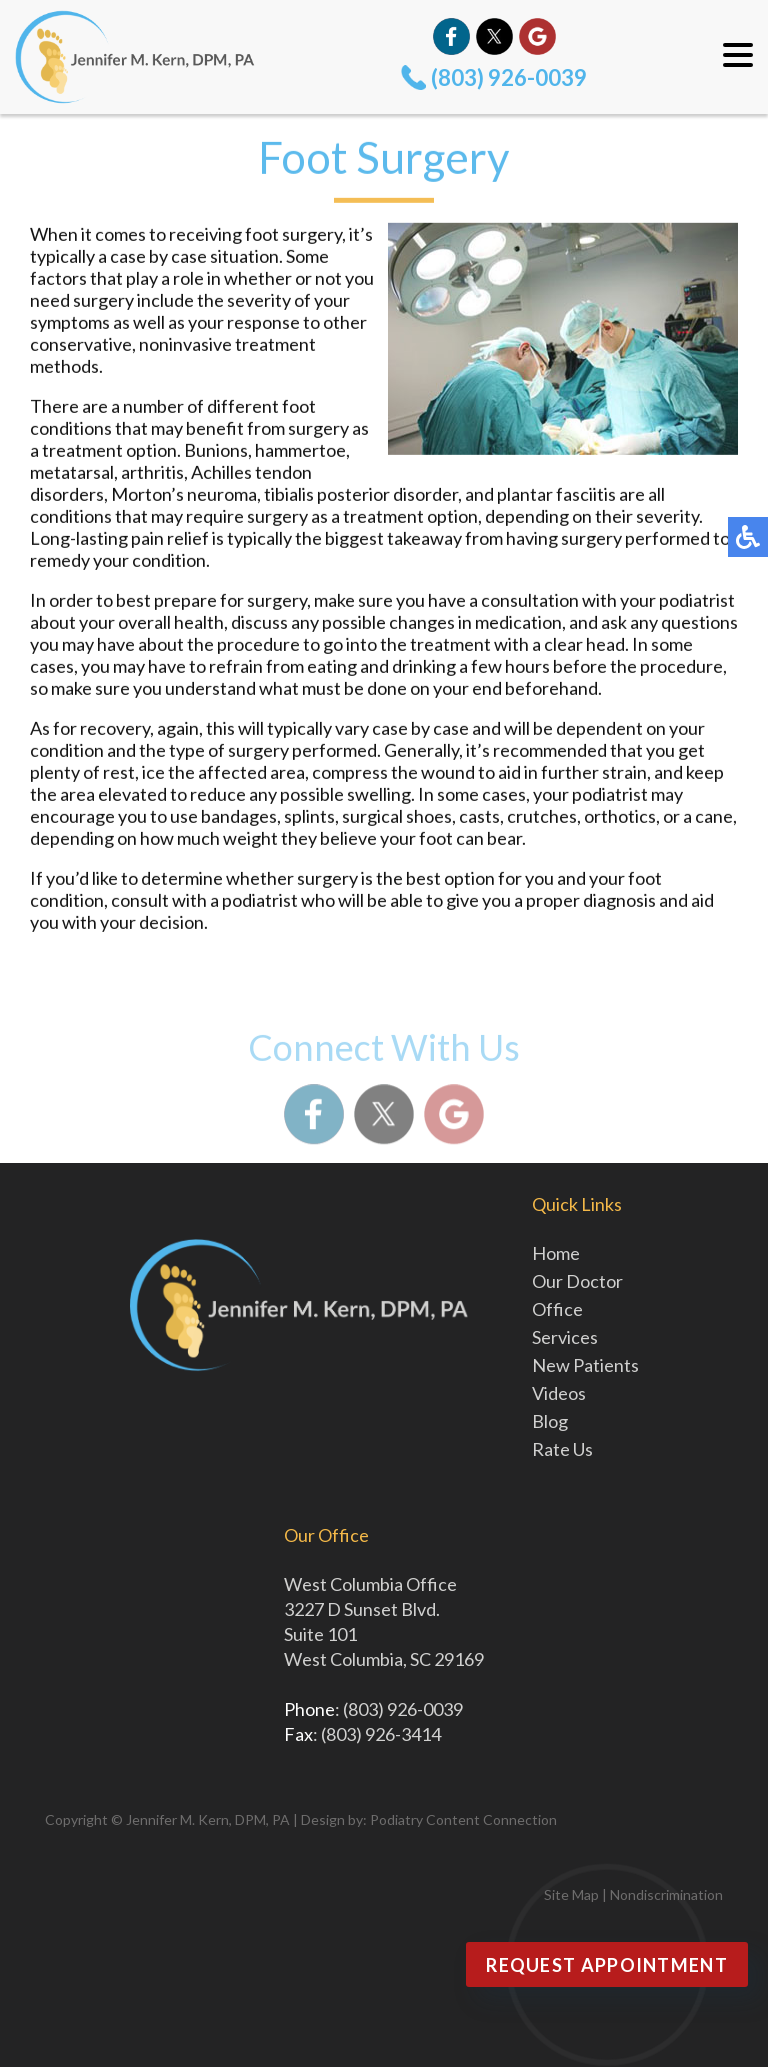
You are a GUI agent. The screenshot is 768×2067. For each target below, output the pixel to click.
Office (557, 1309)
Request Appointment (607, 1965)
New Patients (585, 1365)
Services (565, 1337)
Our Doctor (577, 1281)
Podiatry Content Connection (463, 1819)
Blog (550, 1421)
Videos (559, 1393)
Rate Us (562, 1449)
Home (556, 1253)
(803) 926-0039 (509, 77)
